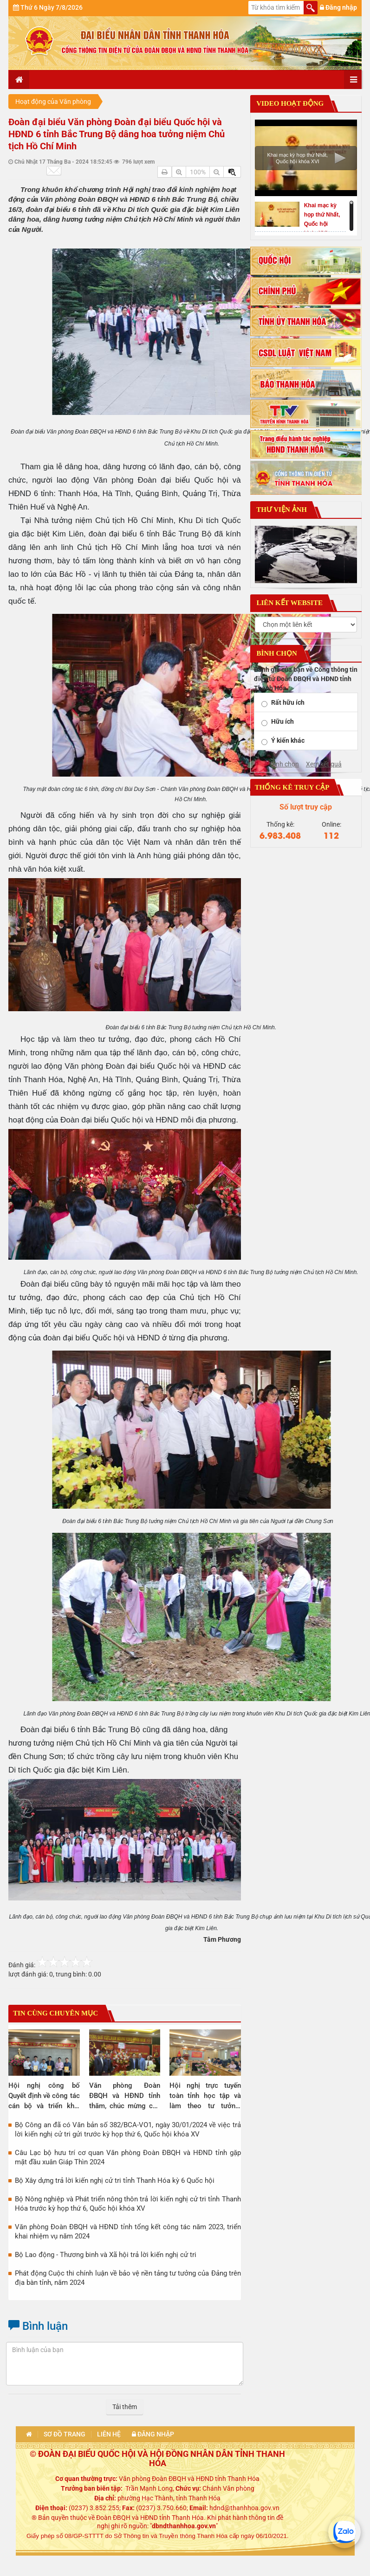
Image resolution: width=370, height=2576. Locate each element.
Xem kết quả (324, 764)
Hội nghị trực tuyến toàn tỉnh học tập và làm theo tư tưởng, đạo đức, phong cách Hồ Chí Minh (205, 2096)
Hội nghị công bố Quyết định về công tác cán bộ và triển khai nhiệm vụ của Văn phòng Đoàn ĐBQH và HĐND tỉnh (44, 2096)
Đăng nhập (338, 7)
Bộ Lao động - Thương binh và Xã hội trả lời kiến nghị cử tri (105, 2255)
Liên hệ (109, 2434)
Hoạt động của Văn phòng (53, 101)
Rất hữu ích (288, 702)
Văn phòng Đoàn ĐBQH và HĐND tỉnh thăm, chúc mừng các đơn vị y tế (125, 2096)
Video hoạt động (289, 103)
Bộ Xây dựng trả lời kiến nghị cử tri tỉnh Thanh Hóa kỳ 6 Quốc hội (114, 2180)
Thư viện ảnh (281, 509)
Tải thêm (124, 2406)
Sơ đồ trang (64, 2434)
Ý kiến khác (288, 740)
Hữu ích (282, 721)
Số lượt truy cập (305, 807)
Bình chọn (284, 764)
